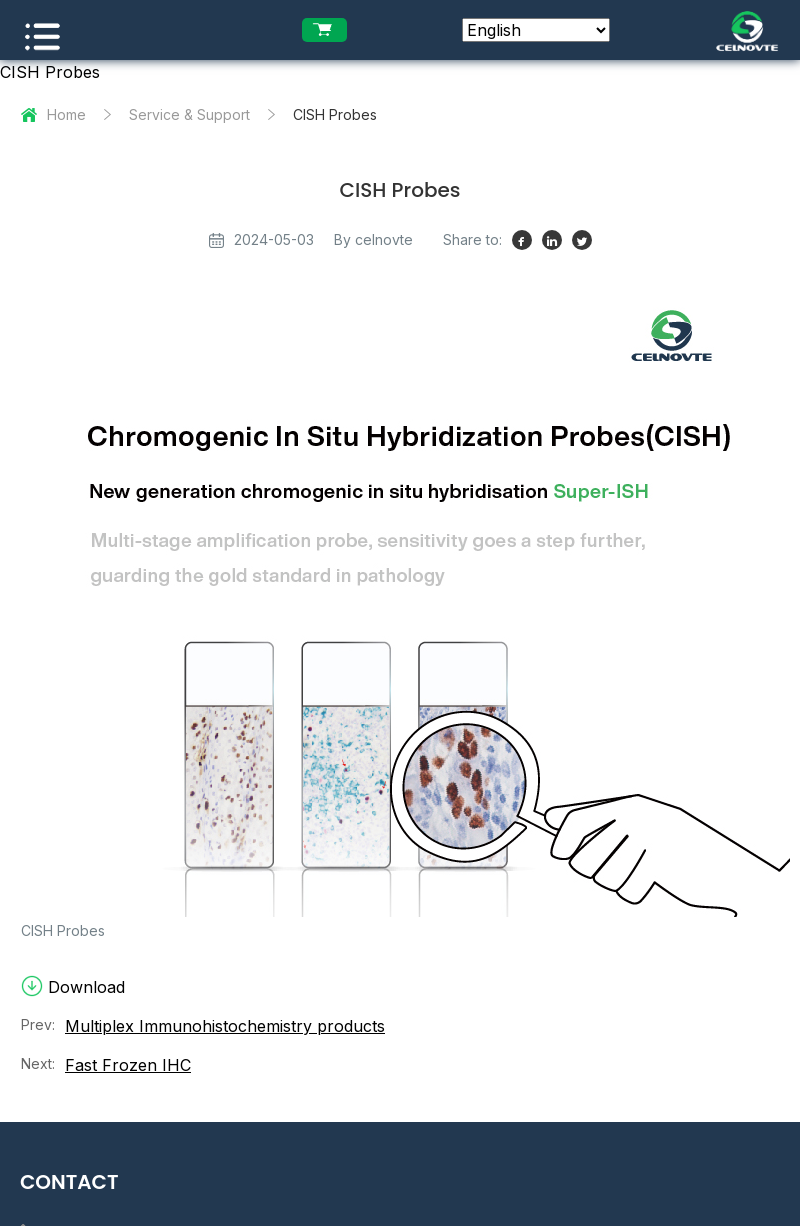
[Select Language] (536, 30)
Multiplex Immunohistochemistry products (225, 1028)
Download (73, 989)
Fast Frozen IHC (128, 1067)
